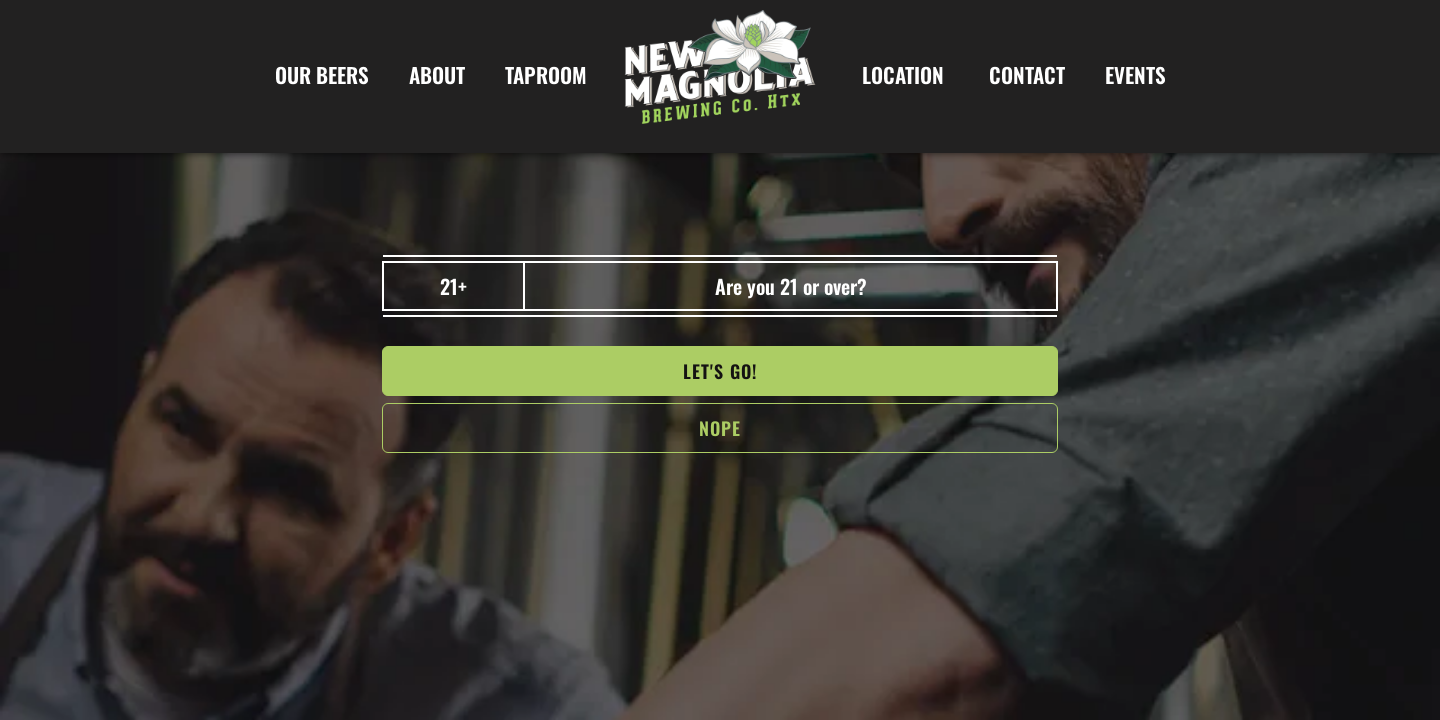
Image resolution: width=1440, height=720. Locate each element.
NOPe (720, 428)
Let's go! (720, 371)
